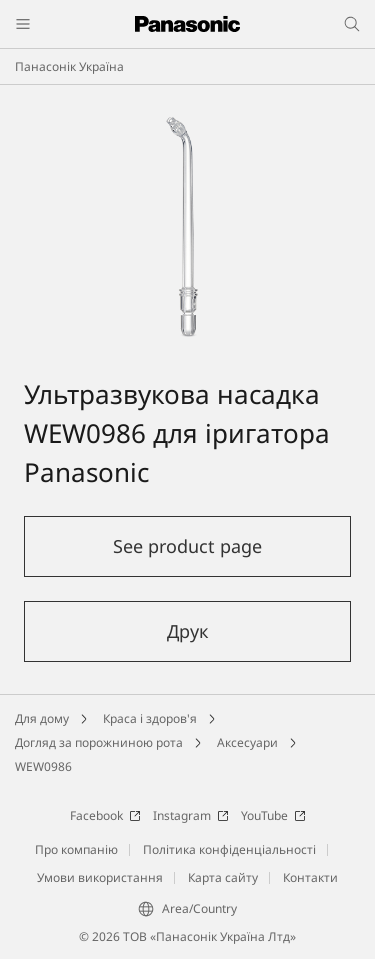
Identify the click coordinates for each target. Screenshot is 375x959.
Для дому (42, 718)
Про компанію (76, 849)
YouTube (273, 815)
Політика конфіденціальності (229, 849)
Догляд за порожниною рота (99, 742)
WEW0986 (43, 766)
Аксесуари (247, 742)
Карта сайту (223, 877)
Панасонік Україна (69, 66)
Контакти (310, 877)
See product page (187, 546)
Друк (188, 631)
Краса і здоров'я (150, 718)
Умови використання (100, 877)
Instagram (191, 815)
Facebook (105, 815)
